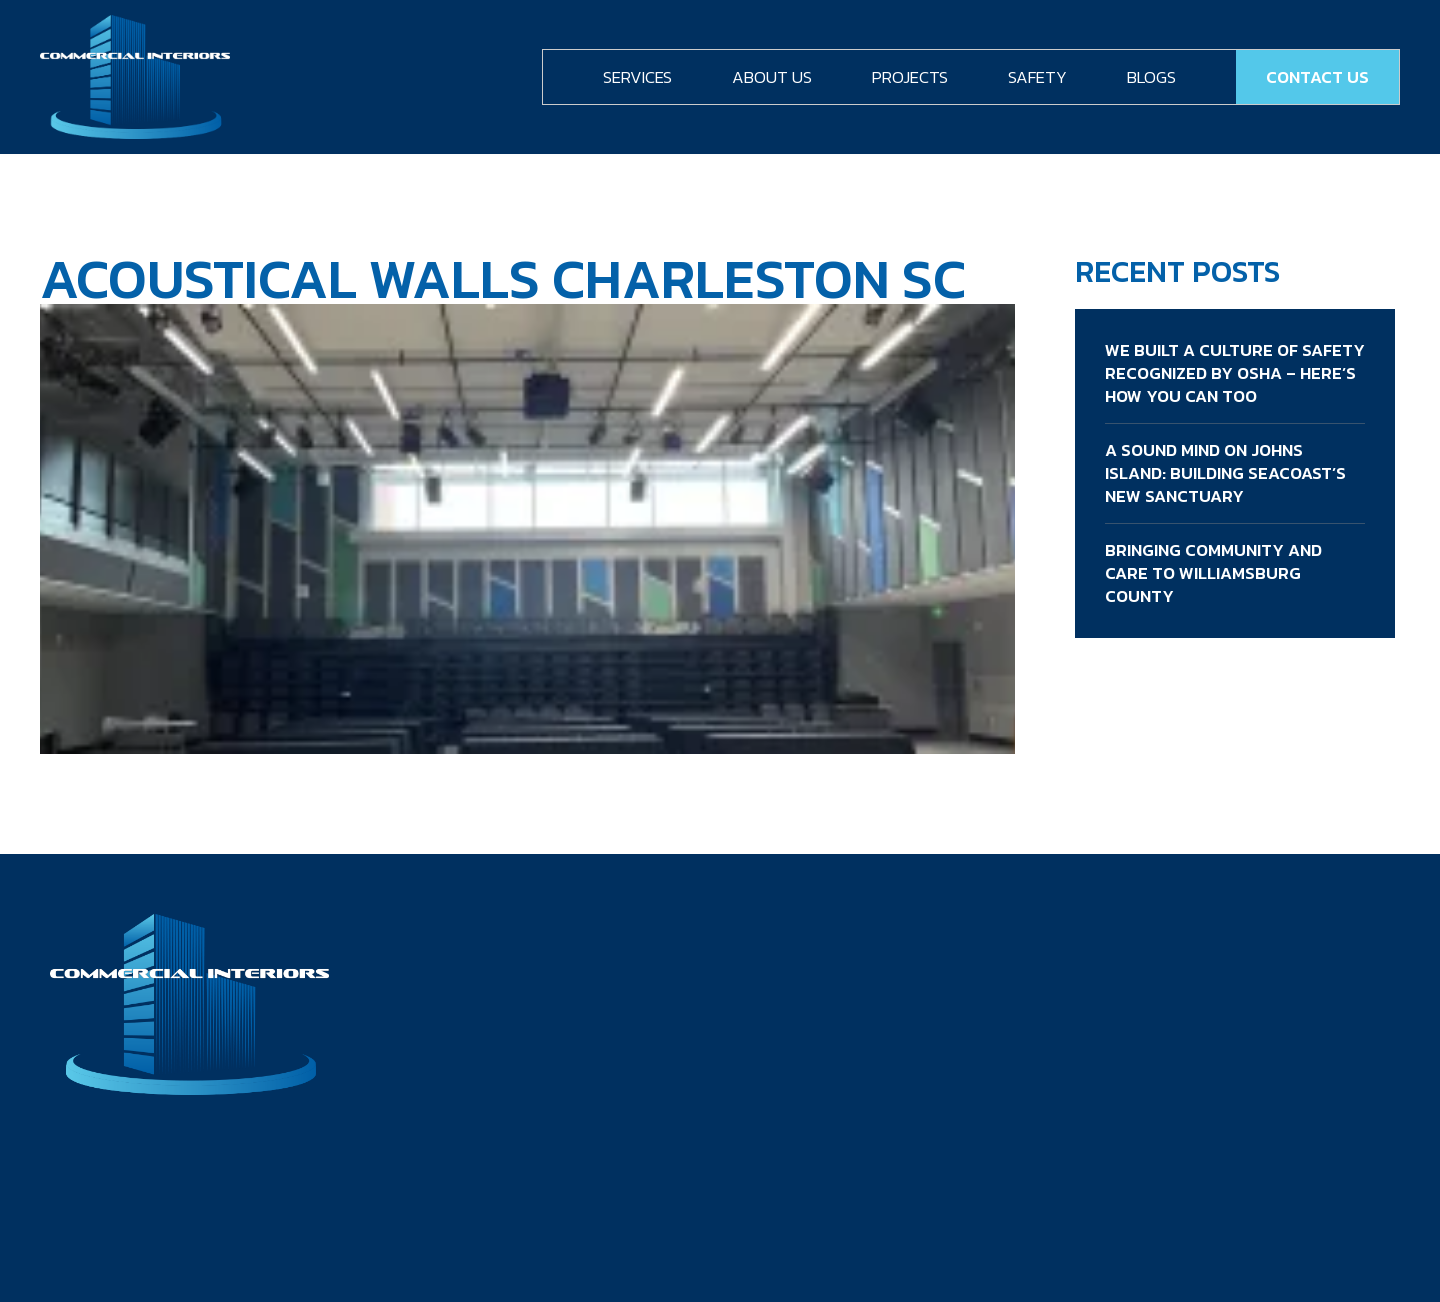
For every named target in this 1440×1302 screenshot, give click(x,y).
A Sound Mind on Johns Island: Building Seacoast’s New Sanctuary (1225, 473)
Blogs (1151, 77)
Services (637, 77)
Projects (910, 77)
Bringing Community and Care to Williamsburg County (1213, 573)
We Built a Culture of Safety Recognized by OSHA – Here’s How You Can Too (1235, 373)
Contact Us (1317, 77)
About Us (772, 77)
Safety (1037, 77)
